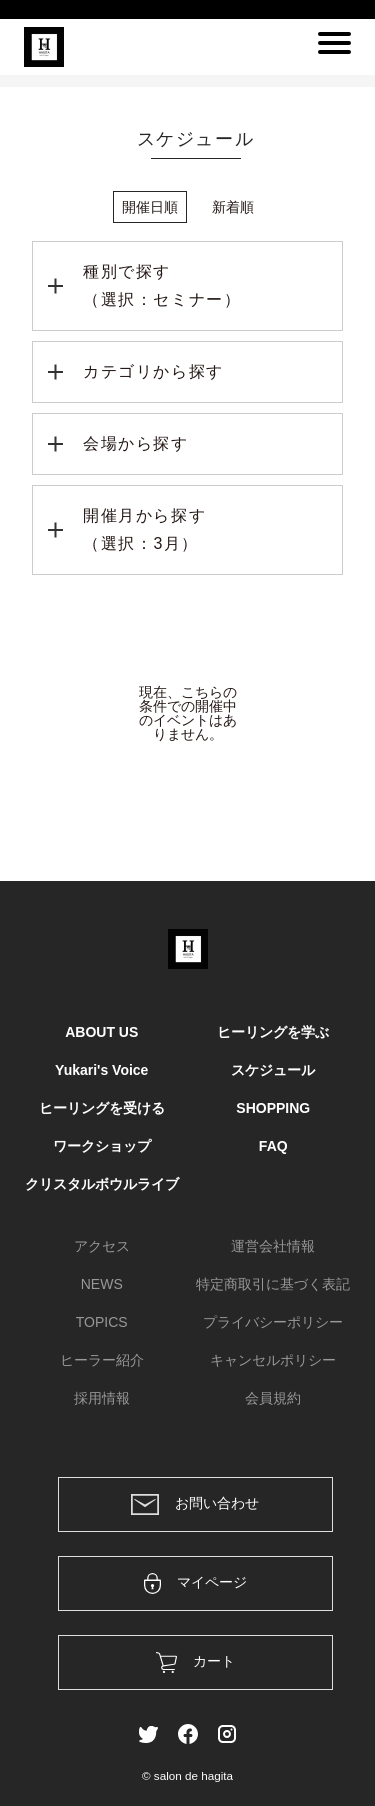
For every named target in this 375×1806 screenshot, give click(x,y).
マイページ (195, 1583)
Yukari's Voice (101, 1070)
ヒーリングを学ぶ (273, 1032)
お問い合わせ (195, 1504)
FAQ (273, 1146)
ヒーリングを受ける (102, 1108)
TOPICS (102, 1322)
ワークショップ (102, 1146)
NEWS (102, 1284)
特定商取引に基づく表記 (273, 1284)
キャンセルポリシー (273, 1360)
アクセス (102, 1246)
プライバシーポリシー (273, 1322)
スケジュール (273, 1070)
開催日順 (150, 207)
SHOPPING (273, 1108)
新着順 (233, 207)
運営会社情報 (273, 1246)
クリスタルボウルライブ (102, 1184)
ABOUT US (101, 1032)
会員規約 (273, 1398)
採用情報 (102, 1398)
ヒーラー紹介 (102, 1360)
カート (195, 1662)
